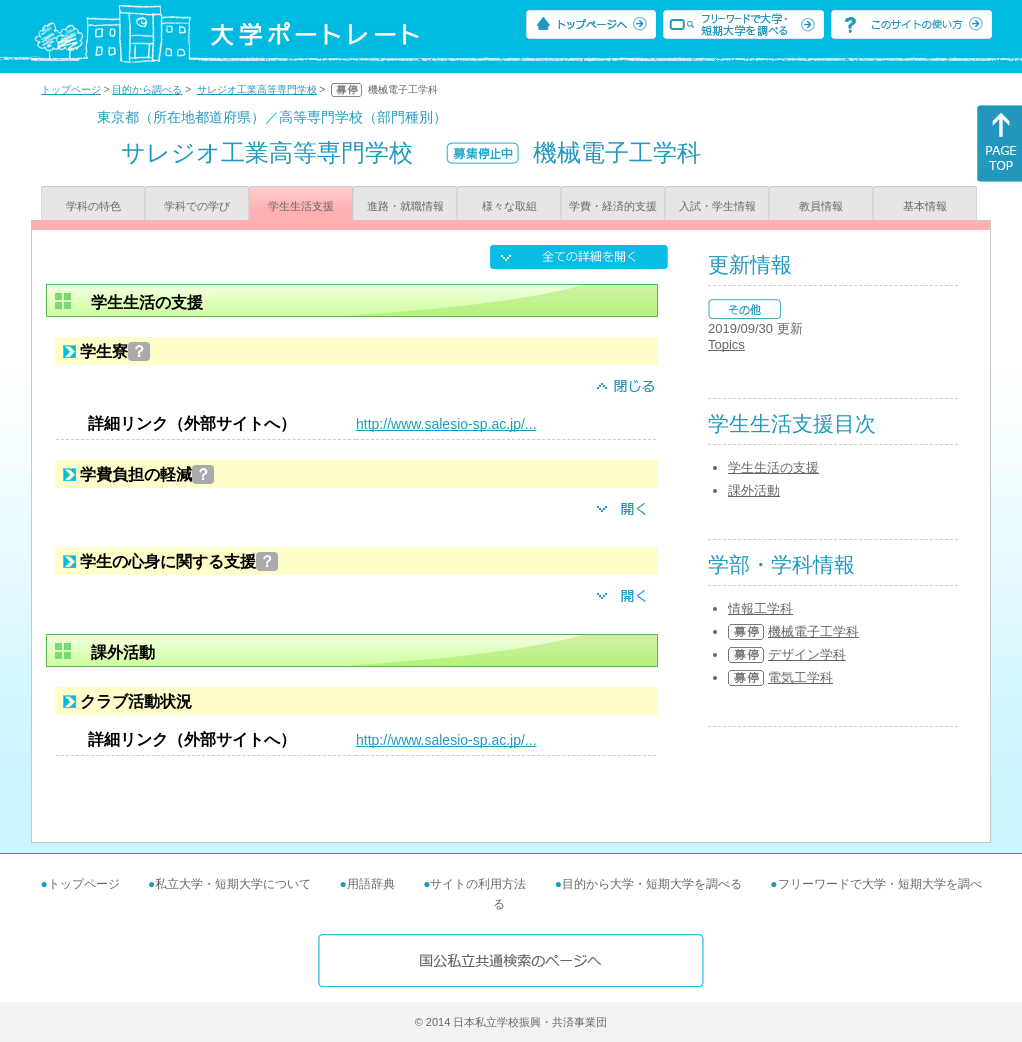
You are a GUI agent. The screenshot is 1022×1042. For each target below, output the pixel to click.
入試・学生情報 (717, 206)
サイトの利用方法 (478, 884)
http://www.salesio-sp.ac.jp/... (446, 424)
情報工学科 (760, 608)
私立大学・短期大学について (233, 884)
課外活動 (754, 490)
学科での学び (197, 206)
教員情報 (821, 206)
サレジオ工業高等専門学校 (257, 89)
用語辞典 (371, 884)
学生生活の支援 (773, 467)
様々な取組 (509, 206)
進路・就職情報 (405, 206)
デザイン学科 (807, 654)
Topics (726, 344)
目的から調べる (147, 89)
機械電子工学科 (813, 631)
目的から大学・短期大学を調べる (652, 884)
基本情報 (925, 206)
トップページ (71, 89)
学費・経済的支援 (613, 206)
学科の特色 (93, 206)
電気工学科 (800, 677)
